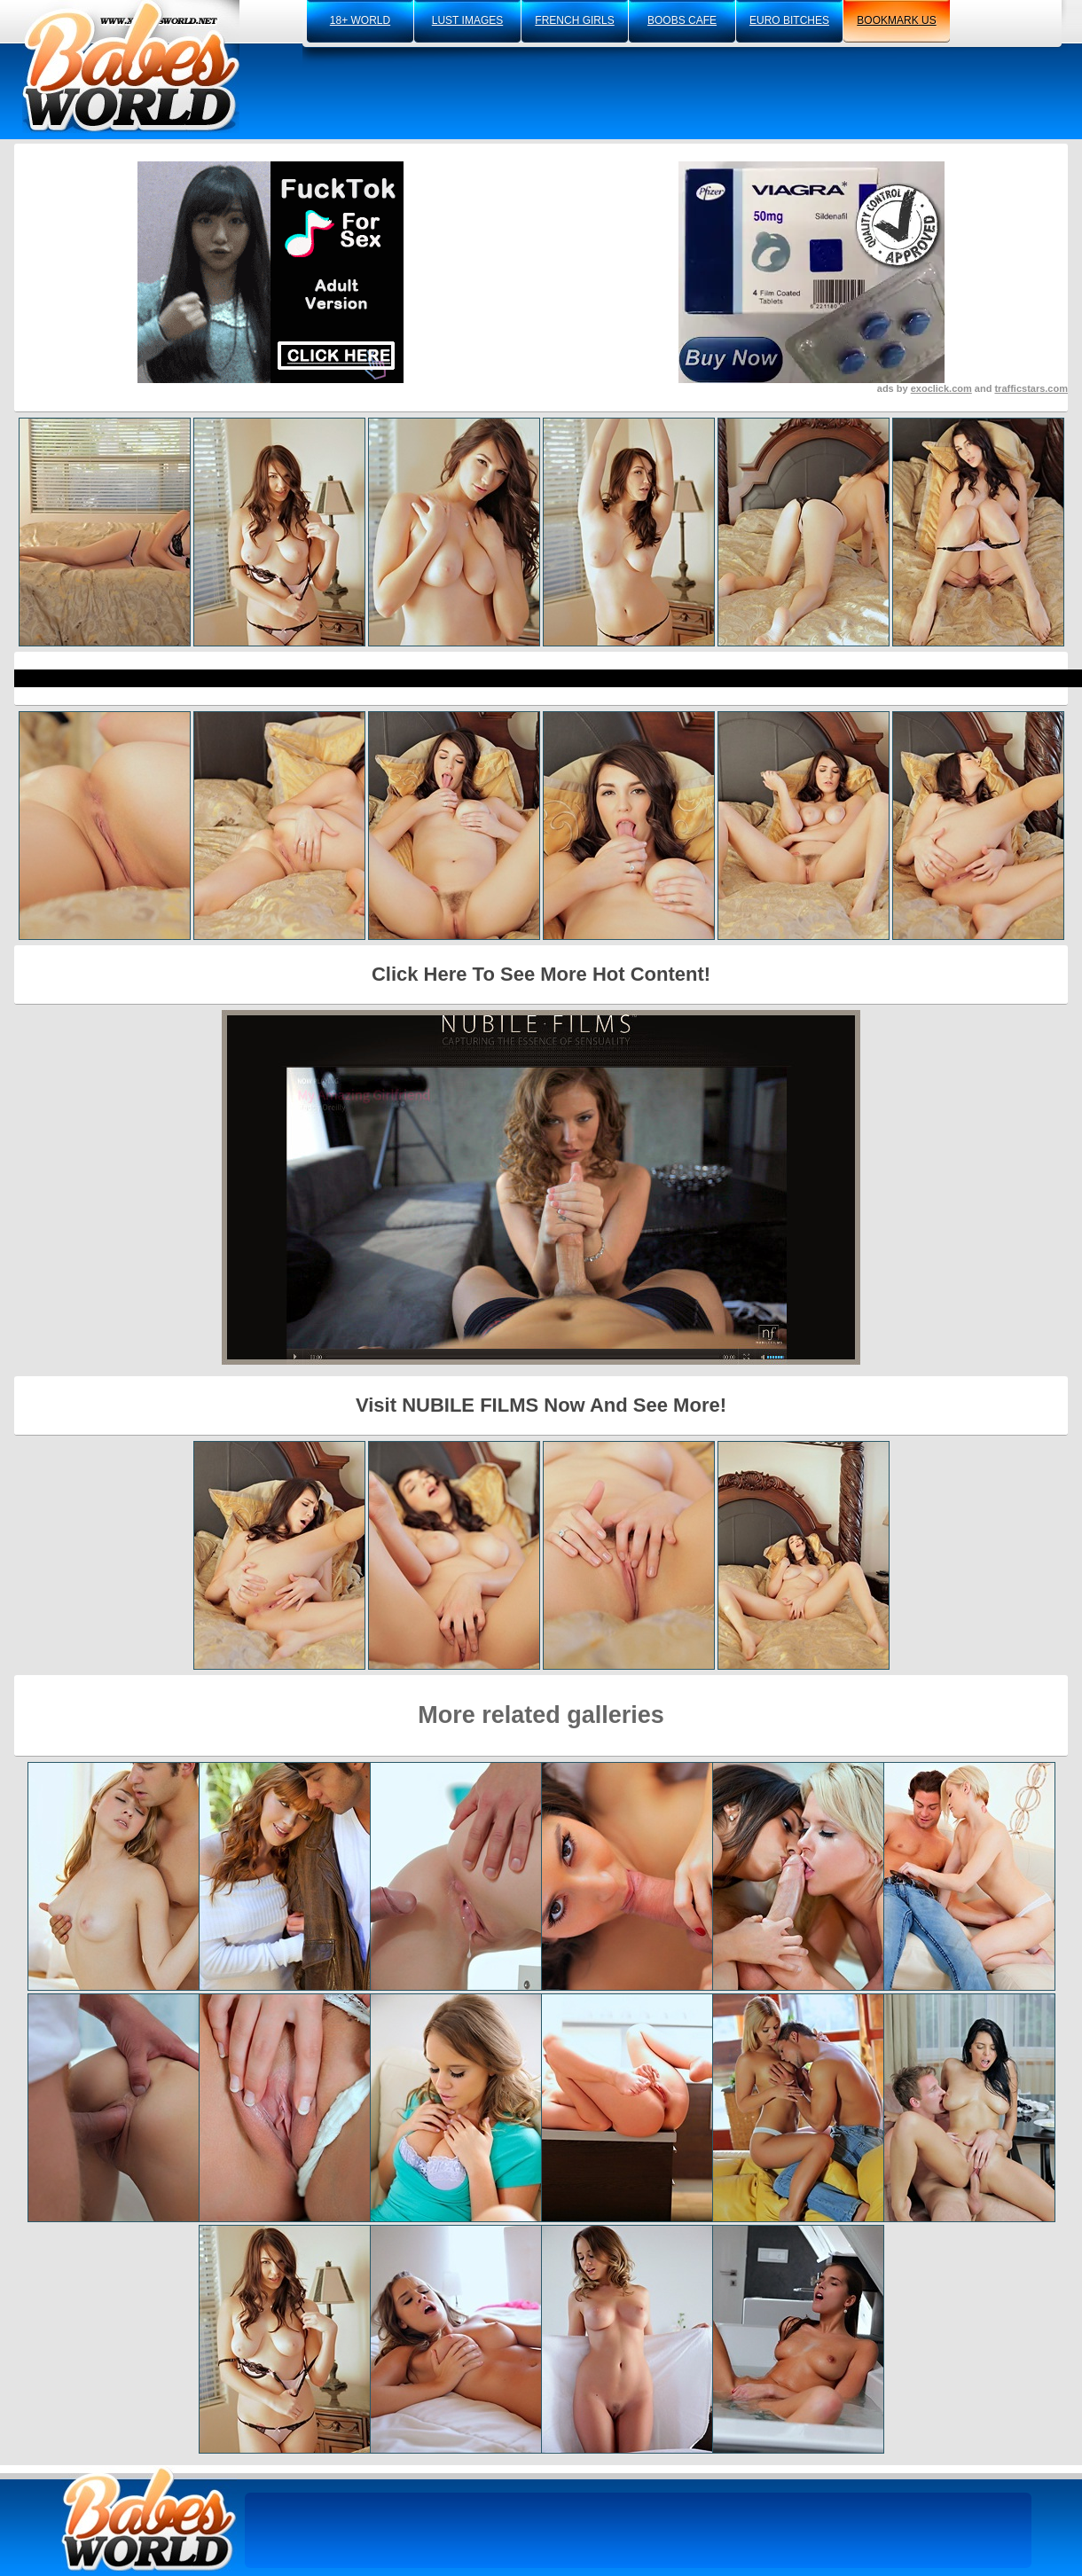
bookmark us (896, 20)
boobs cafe (682, 20)
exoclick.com (941, 388)
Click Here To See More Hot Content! (541, 974)
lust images (467, 20)
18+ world (360, 20)
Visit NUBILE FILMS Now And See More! (541, 1405)
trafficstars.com (1031, 388)
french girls (574, 20)
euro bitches (789, 20)
